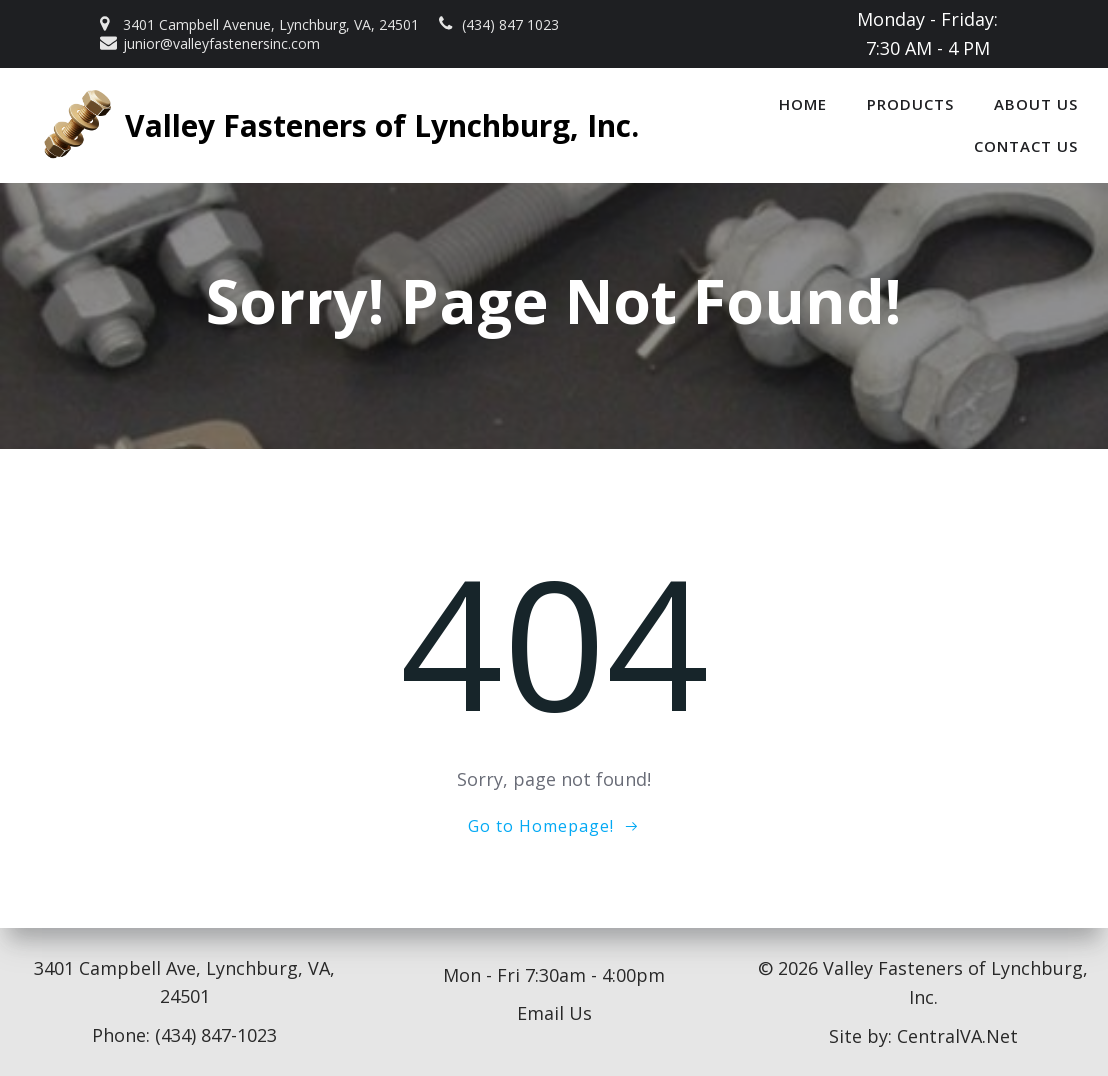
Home (803, 104)
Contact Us (1026, 146)
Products (910, 104)
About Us (1036, 104)
